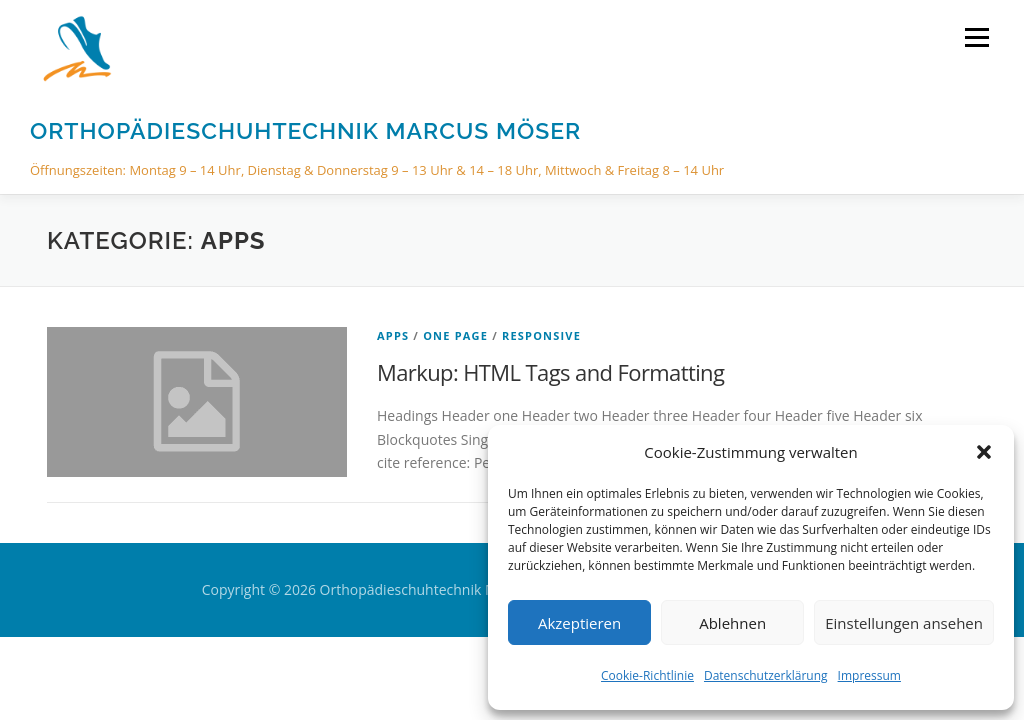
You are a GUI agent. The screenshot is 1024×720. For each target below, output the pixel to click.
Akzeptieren (579, 623)
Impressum (869, 675)
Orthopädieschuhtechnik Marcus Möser (305, 130)
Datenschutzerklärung (766, 675)
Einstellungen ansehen (904, 623)
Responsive (541, 335)
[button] (984, 452)
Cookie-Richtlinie (647, 675)
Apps (393, 335)
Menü (976, 37)
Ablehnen (732, 623)
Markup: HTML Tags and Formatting (550, 372)
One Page (455, 335)
